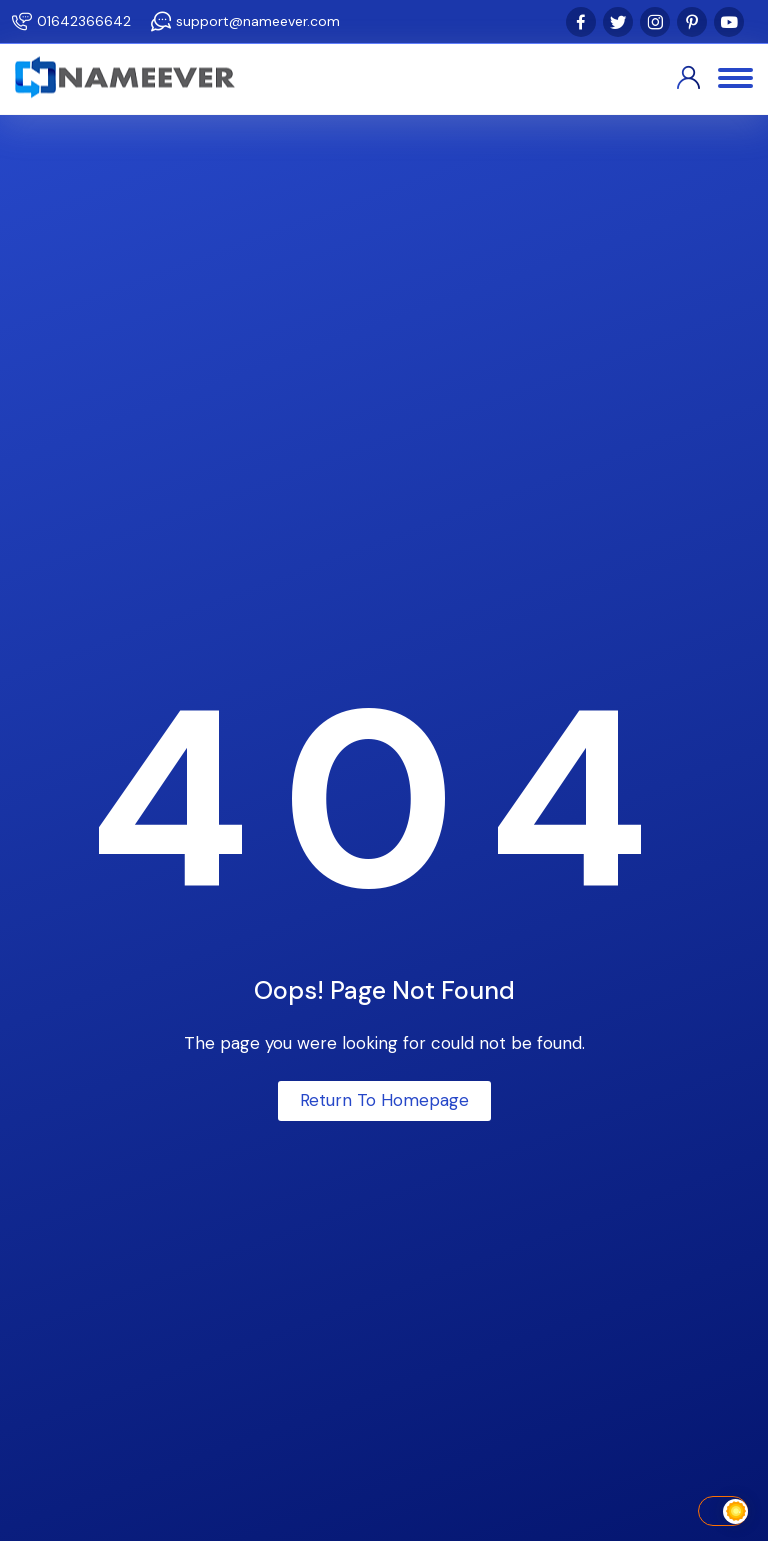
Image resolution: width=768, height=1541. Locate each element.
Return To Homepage (384, 1100)
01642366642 (84, 21)
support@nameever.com (258, 21)
